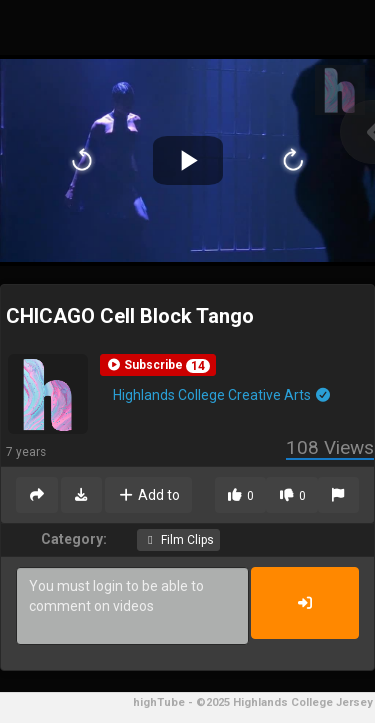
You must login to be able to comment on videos (132, 606)
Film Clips (178, 540)
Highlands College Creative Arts (222, 395)
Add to (148, 495)
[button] (158, 365)
